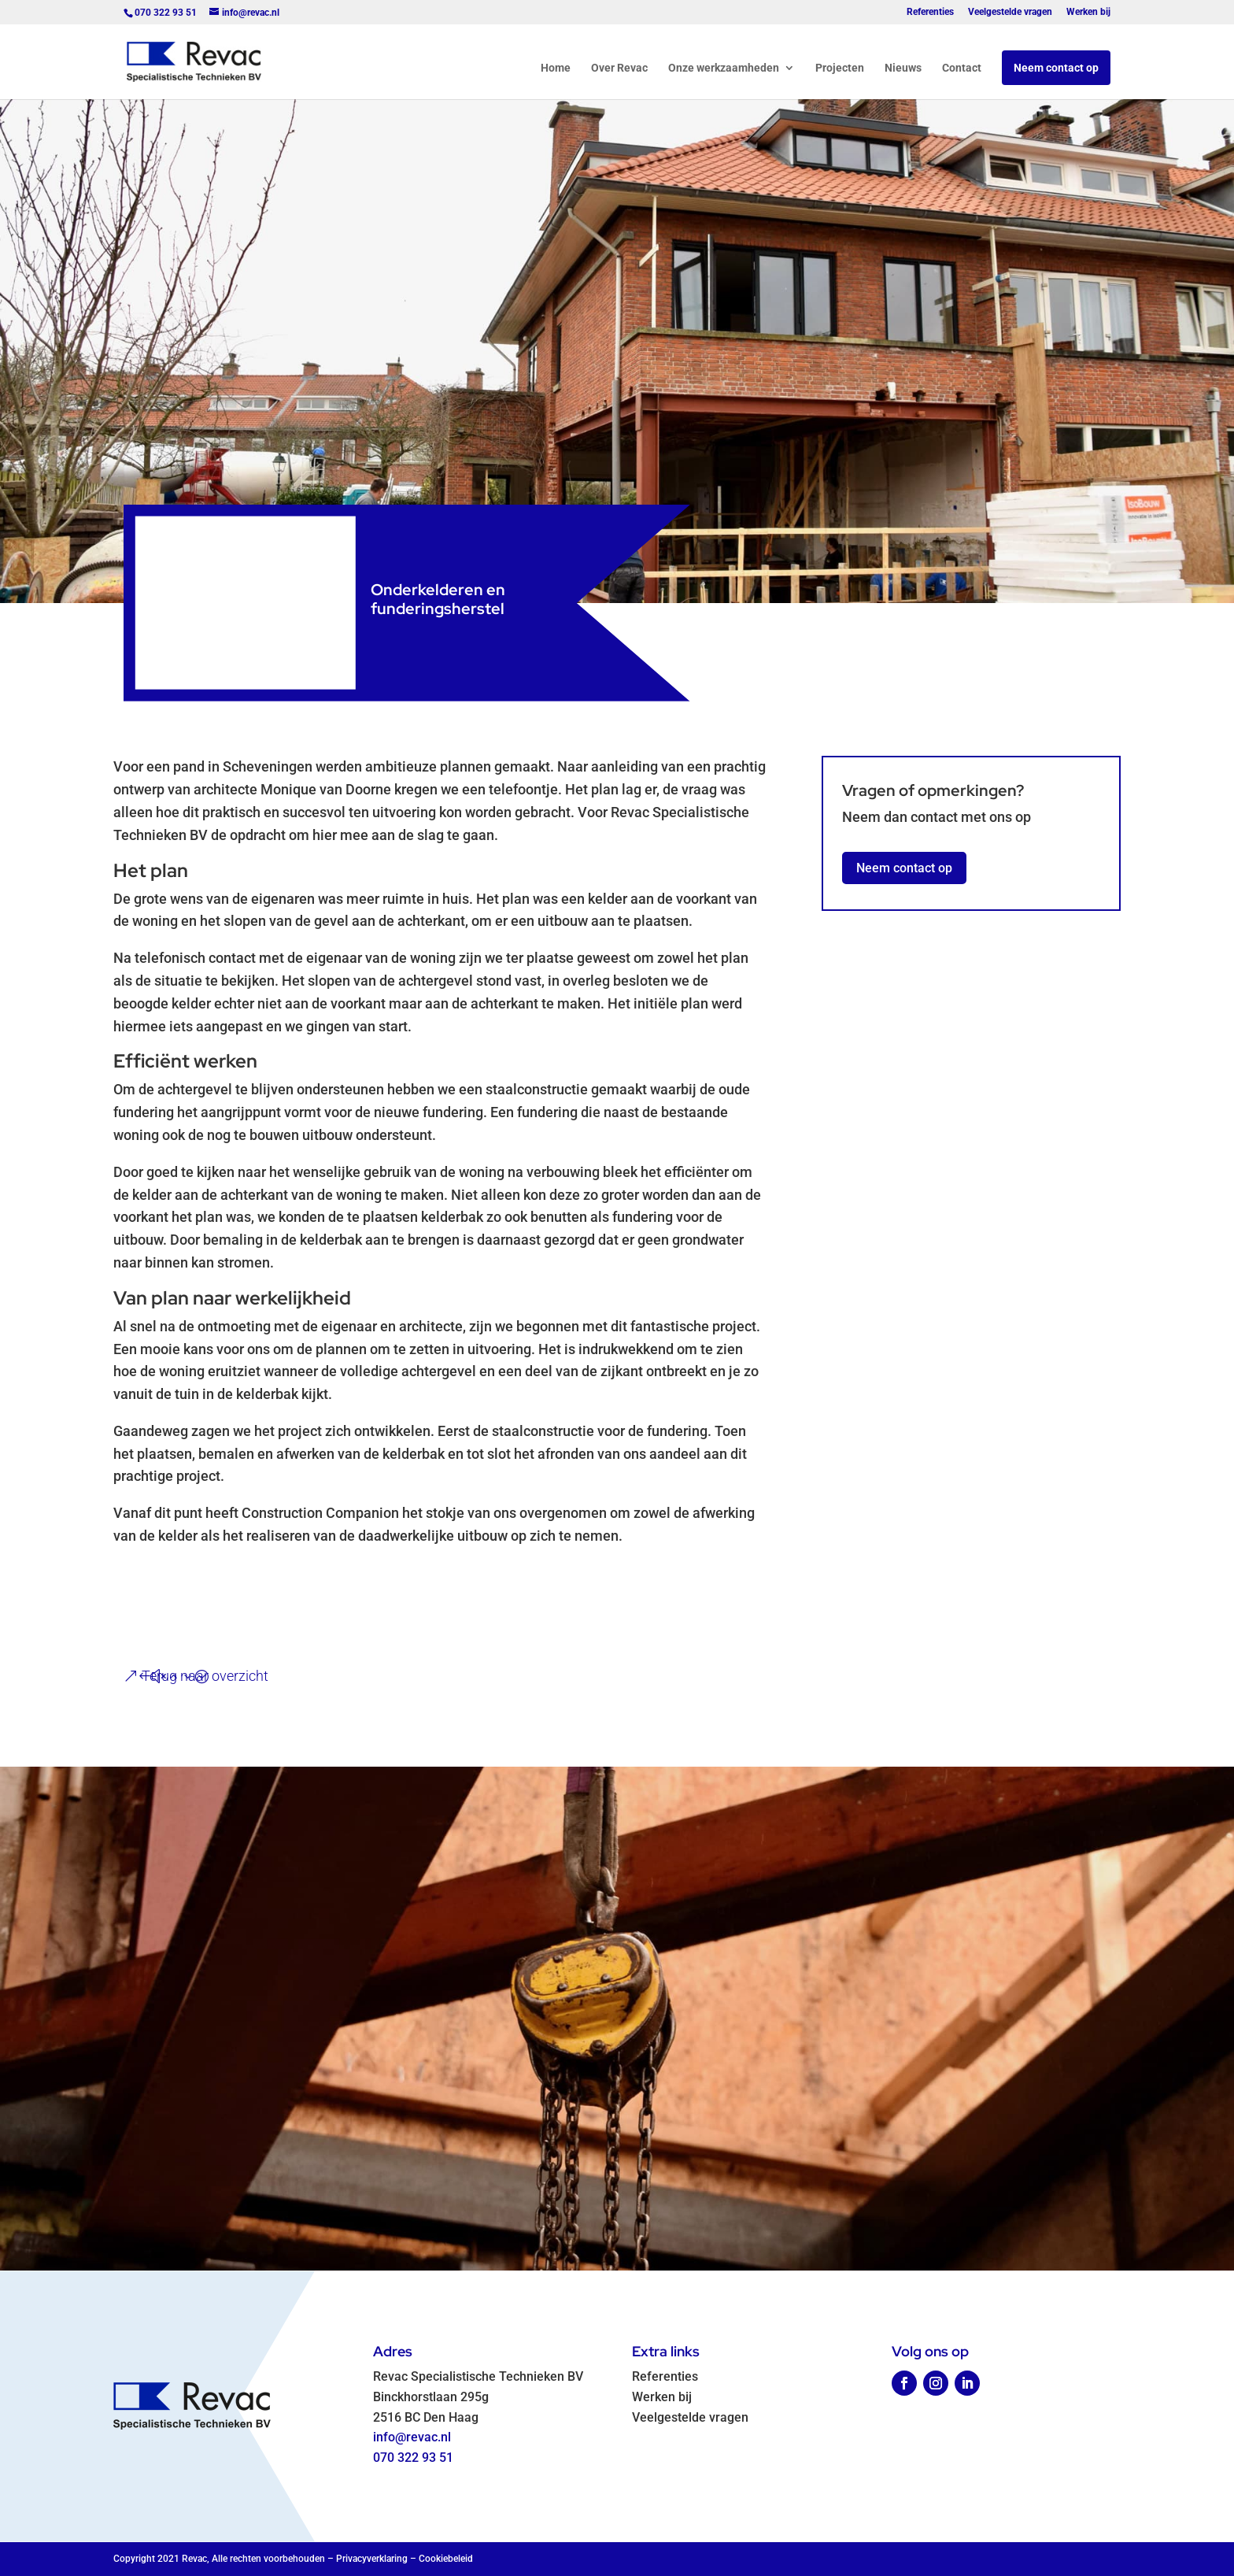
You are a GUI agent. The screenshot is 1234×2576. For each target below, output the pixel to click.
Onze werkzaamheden (723, 68)
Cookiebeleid (446, 2558)
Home (556, 68)
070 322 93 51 (413, 2457)
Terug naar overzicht (205, 1675)
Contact (961, 68)
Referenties (930, 12)
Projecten (839, 68)
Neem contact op (1056, 67)
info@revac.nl (412, 2437)
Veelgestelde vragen (1010, 12)
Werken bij (1088, 12)
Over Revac (619, 68)
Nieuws (903, 68)
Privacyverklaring (372, 2558)
